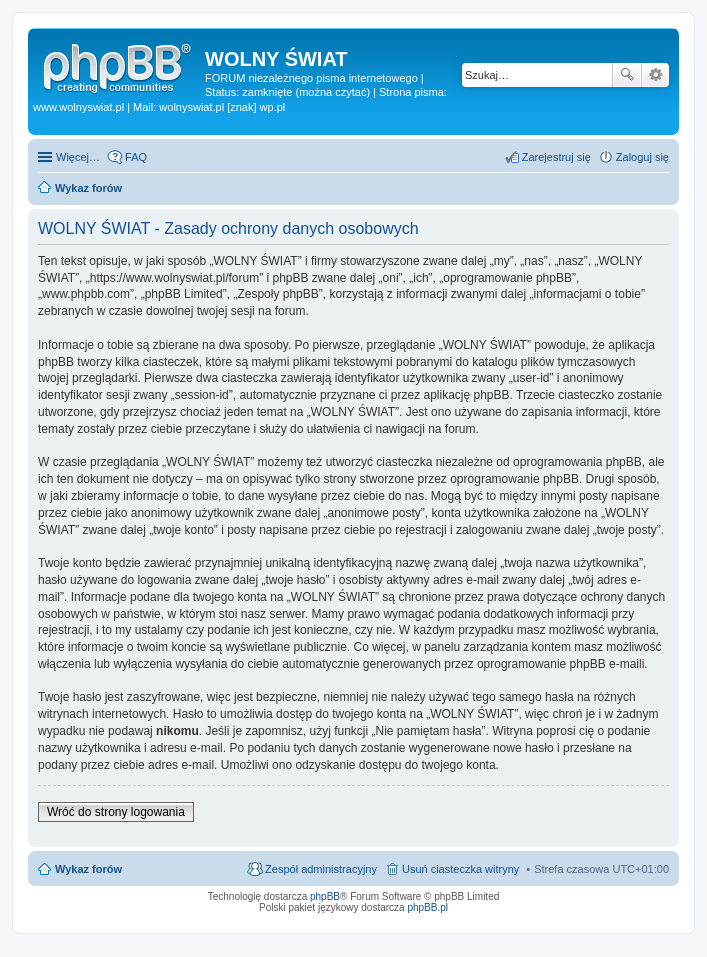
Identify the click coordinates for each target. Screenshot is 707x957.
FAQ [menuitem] (136, 157)
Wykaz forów (88, 869)
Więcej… (78, 157)
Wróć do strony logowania (116, 812)
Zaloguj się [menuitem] (642, 157)
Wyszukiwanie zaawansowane (655, 75)
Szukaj (627, 75)
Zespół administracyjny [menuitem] (321, 869)
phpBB (325, 896)
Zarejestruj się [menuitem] (556, 157)
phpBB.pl (427, 907)
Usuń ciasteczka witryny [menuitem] (460, 869)
